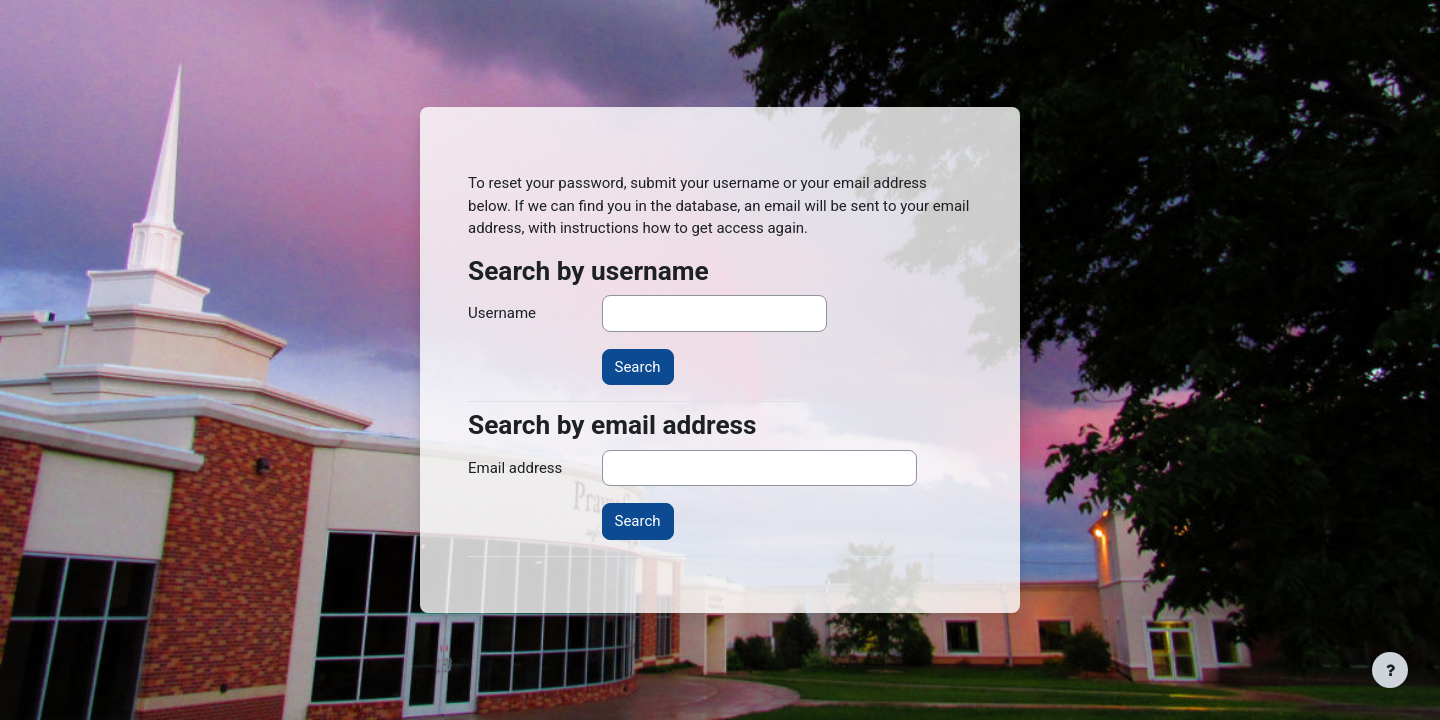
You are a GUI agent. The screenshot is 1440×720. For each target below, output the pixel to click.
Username (502, 313)
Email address (515, 468)
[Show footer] (1390, 670)
